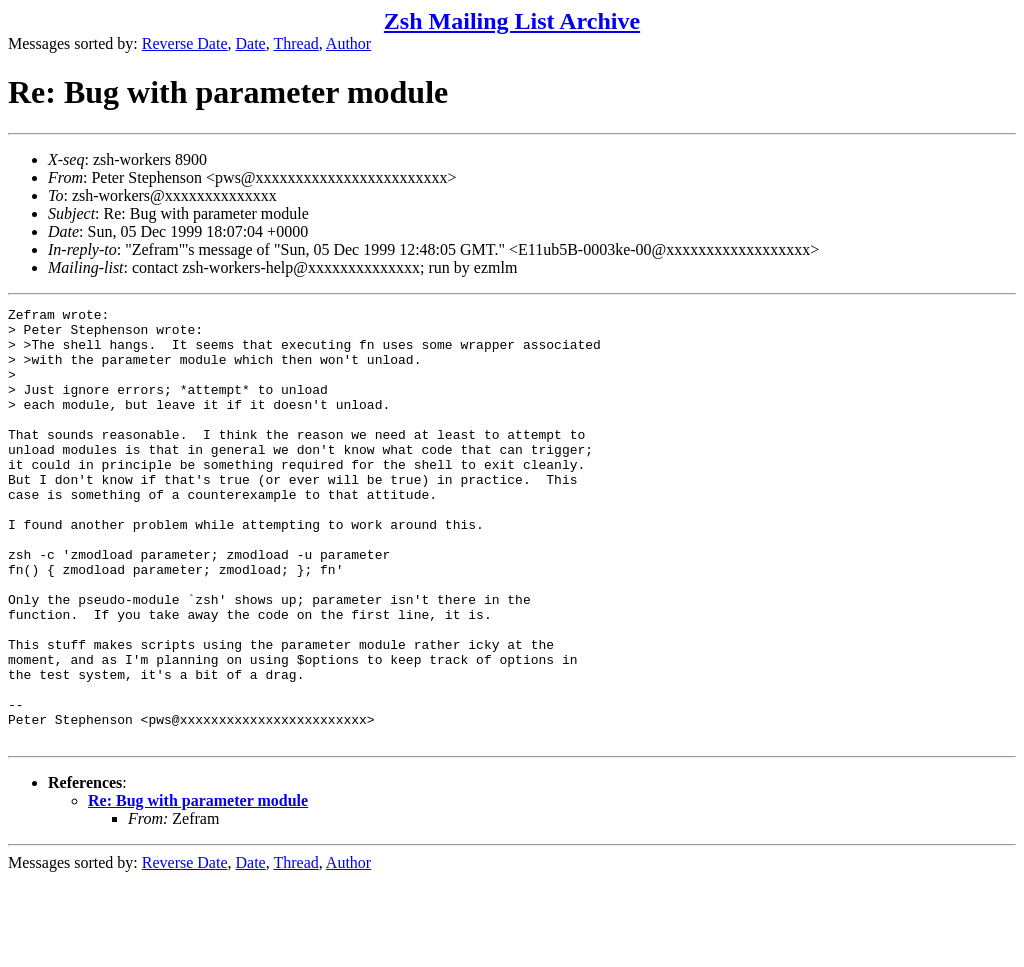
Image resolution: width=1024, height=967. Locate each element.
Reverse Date (185, 43)
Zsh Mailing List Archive (512, 21)
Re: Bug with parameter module (198, 887)
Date (251, 43)
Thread (295, 43)
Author (348, 43)
